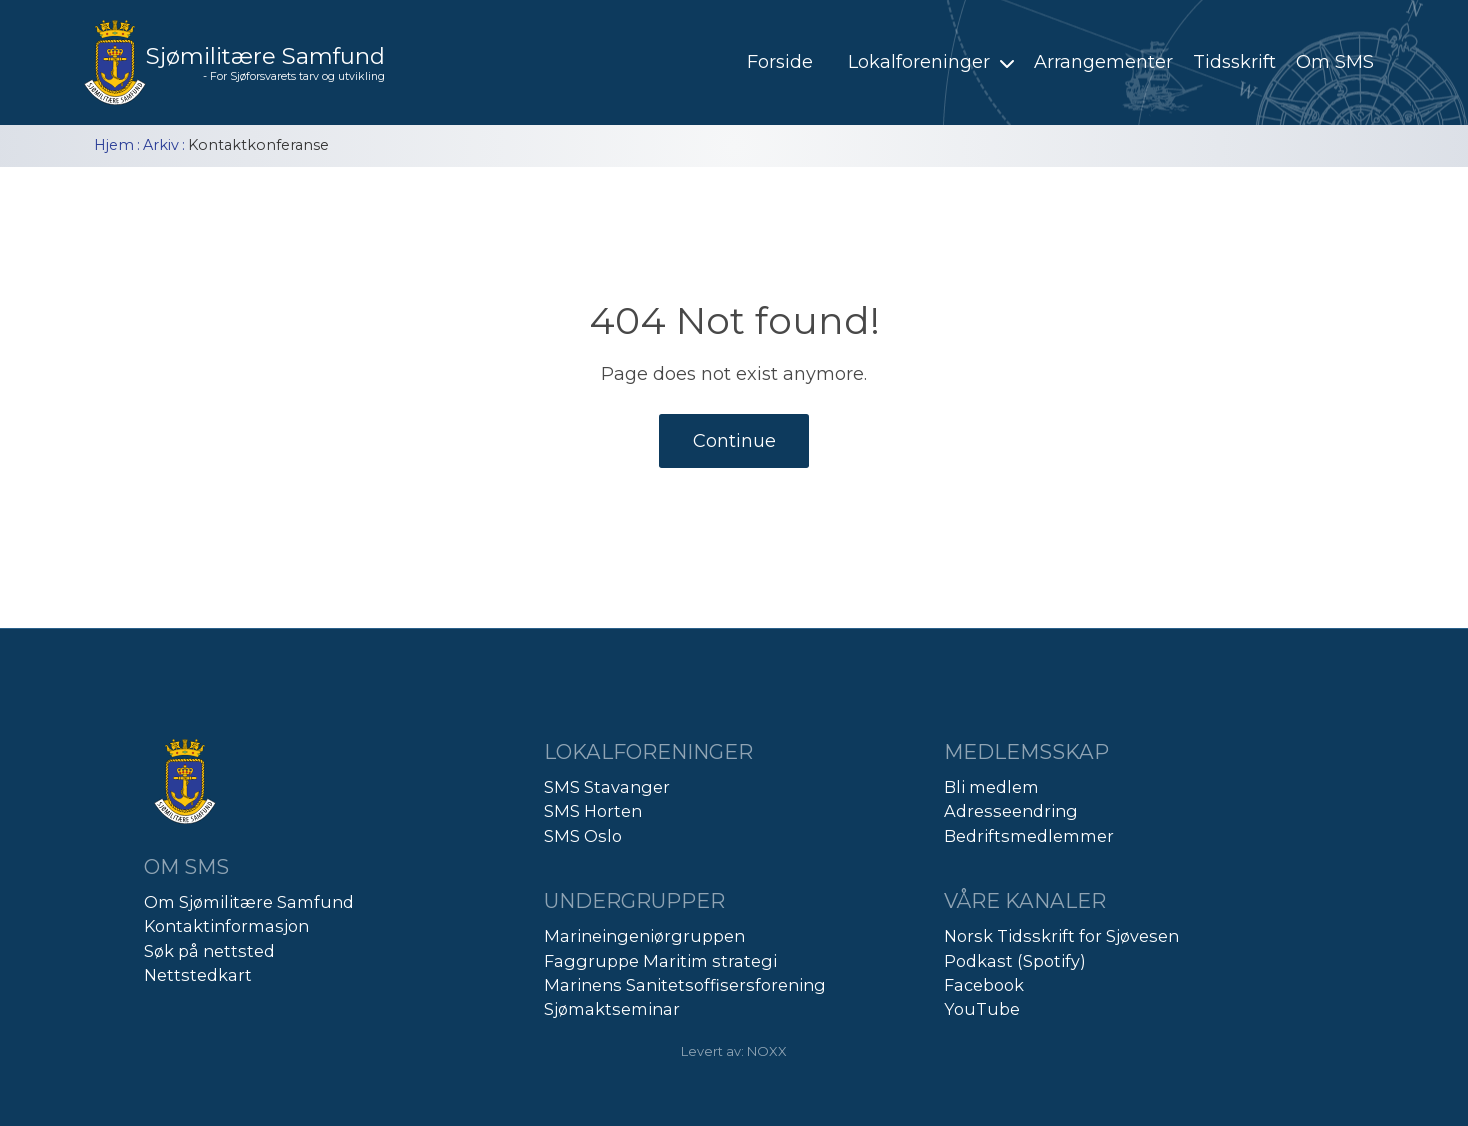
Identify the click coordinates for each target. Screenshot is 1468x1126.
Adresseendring (1011, 811)
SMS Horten (593, 811)
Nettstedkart (198, 975)
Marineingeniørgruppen (644, 936)
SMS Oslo (583, 836)
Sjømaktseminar (612, 1009)
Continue (734, 441)
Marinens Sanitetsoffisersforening (685, 985)
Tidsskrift (1234, 62)
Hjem (114, 145)
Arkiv (161, 145)
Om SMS (1335, 62)
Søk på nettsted (209, 951)
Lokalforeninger (933, 62)
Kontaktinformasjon (226, 926)
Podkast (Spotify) (1015, 961)
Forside (780, 62)
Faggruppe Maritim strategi (660, 961)
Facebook (984, 985)
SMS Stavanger (607, 787)
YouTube (982, 1009)
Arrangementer (1103, 62)
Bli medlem (991, 787)
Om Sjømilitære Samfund (249, 902)
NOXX (767, 1051)
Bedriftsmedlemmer (1029, 836)
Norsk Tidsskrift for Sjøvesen (1061, 936)
